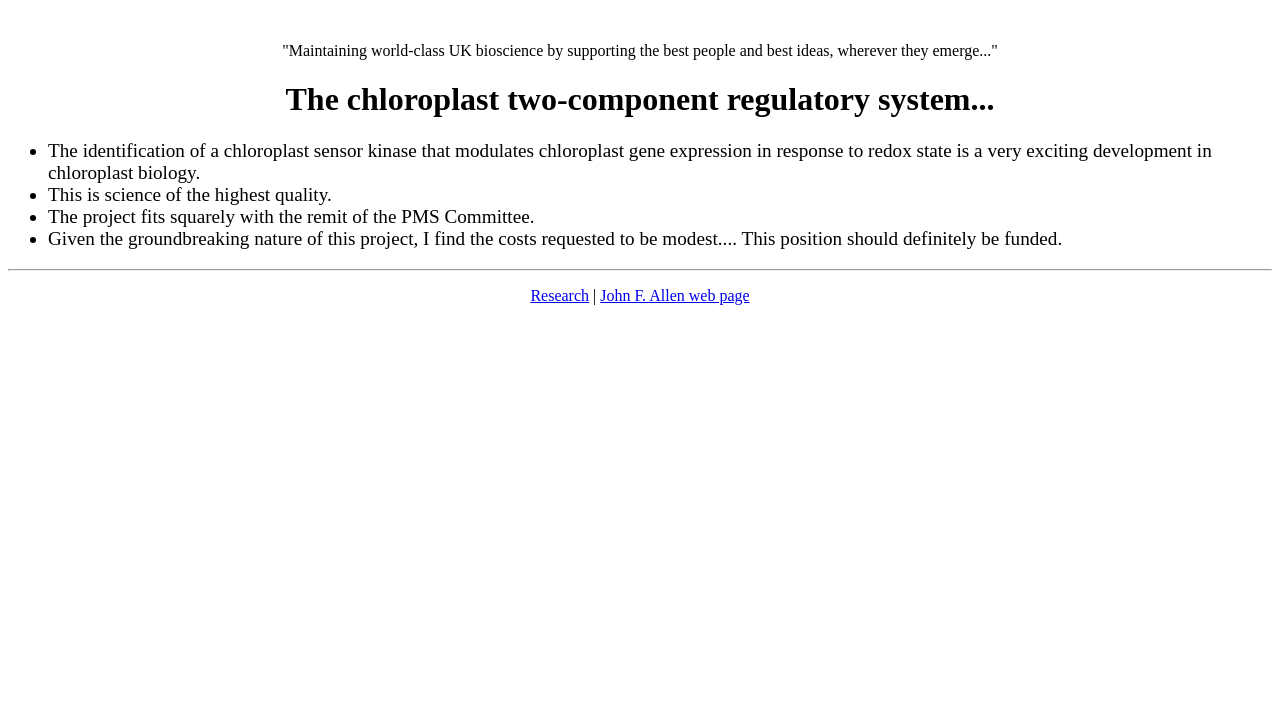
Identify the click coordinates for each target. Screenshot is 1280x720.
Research (559, 295)
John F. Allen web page (674, 295)
